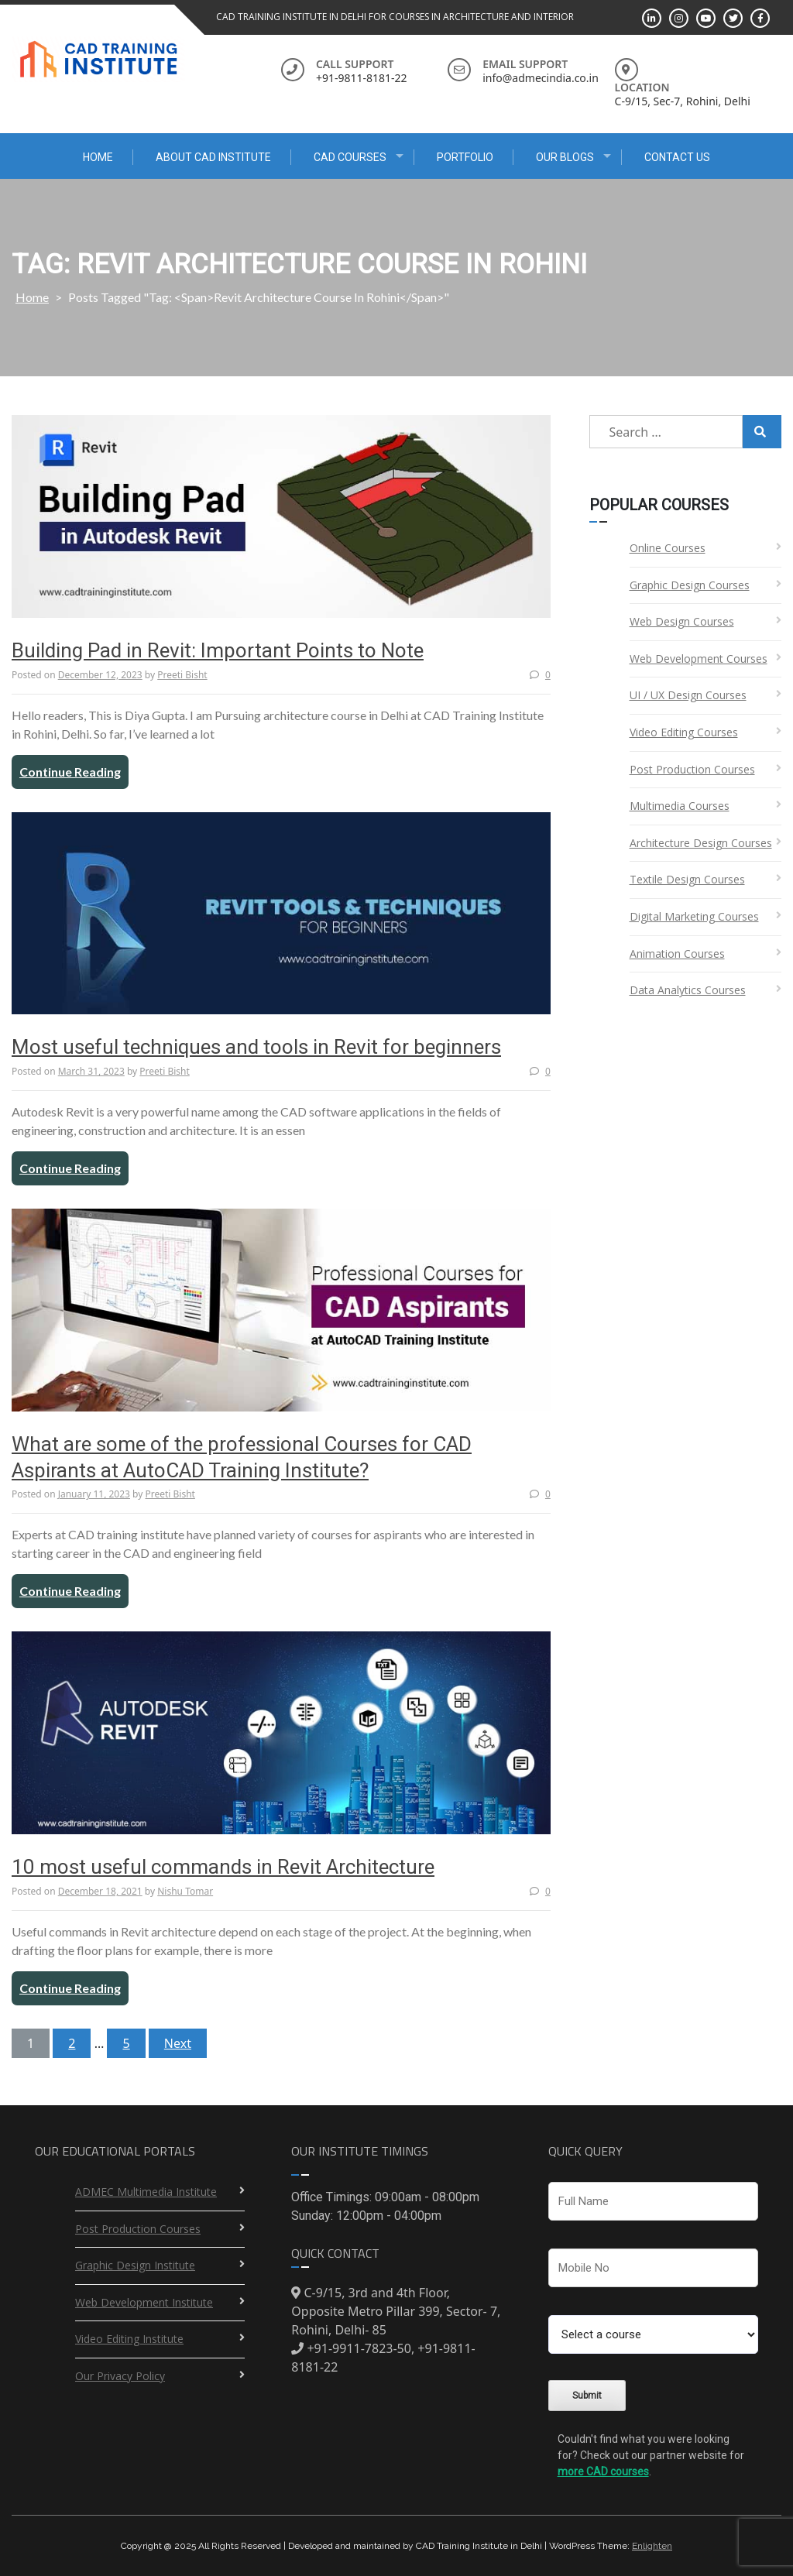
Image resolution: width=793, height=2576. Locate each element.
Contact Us (677, 157)
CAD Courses (350, 157)
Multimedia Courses (679, 805)
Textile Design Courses (687, 879)
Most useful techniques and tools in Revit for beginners (256, 1046)
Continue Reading (70, 771)
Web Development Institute (144, 2302)
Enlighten (652, 2545)
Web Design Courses (682, 621)
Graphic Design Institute (135, 2265)
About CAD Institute (213, 157)
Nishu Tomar (185, 1891)
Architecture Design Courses (701, 842)
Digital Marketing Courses (694, 916)
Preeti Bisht (182, 674)
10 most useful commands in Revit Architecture (223, 1866)
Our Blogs (565, 157)
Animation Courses (677, 953)
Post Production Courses (692, 769)
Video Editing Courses (684, 732)
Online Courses (667, 547)
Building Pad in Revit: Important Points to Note (218, 650)
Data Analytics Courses (688, 990)
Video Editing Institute (129, 2338)
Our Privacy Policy (120, 2375)
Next (177, 2043)
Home (98, 157)
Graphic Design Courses (690, 585)
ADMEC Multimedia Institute (146, 2191)
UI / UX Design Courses (688, 695)
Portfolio (465, 157)
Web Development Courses (698, 658)
